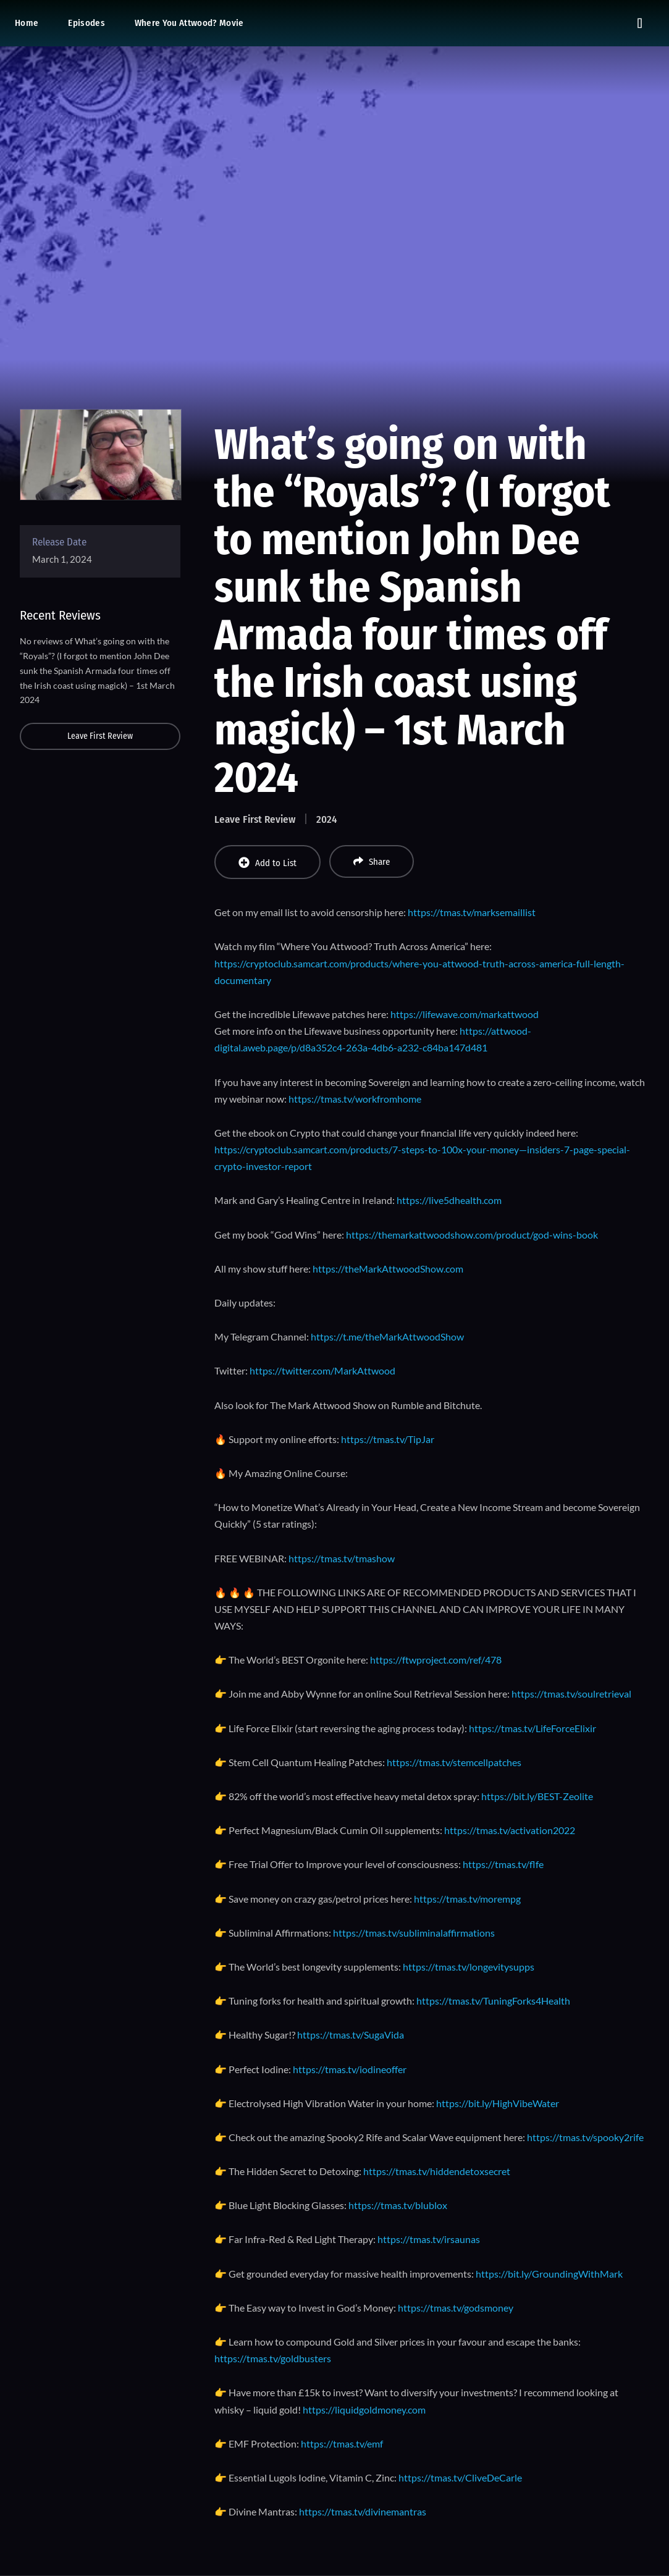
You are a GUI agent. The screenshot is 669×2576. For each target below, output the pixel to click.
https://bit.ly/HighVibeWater (497, 2103)
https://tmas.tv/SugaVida (350, 2034)
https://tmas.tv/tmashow (341, 1558)
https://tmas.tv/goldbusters (272, 2358)
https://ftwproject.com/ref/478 (436, 1659)
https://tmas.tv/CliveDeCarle (460, 2477)
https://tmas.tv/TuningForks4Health (493, 2000)
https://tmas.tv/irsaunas (428, 2239)
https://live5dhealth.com (449, 1200)
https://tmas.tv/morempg (467, 1899)
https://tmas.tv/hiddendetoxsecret (436, 2171)
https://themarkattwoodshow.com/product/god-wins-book (472, 1234)
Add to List (267, 863)
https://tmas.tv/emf (342, 2443)
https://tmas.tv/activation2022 (509, 1830)
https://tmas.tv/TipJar (387, 1439)
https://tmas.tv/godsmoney (455, 2307)
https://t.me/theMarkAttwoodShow (387, 1336)
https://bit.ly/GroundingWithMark (549, 2273)
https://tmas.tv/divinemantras (362, 2511)
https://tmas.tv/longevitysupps (468, 1966)
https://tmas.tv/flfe (503, 1864)
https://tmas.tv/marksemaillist (472, 912)
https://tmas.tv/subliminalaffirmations (414, 1932)
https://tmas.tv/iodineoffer (349, 2069)
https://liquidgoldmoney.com (364, 2409)
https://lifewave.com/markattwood (464, 1014)
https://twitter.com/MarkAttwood (322, 1370)
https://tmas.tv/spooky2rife (585, 2137)
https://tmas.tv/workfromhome (354, 1099)
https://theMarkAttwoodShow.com (388, 1268)
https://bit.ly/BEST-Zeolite (537, 1796)
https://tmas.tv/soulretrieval (571, 1693)
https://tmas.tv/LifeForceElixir (532, 1728)
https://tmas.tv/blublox (397, 2205)
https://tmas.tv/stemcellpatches (454, 1762)
